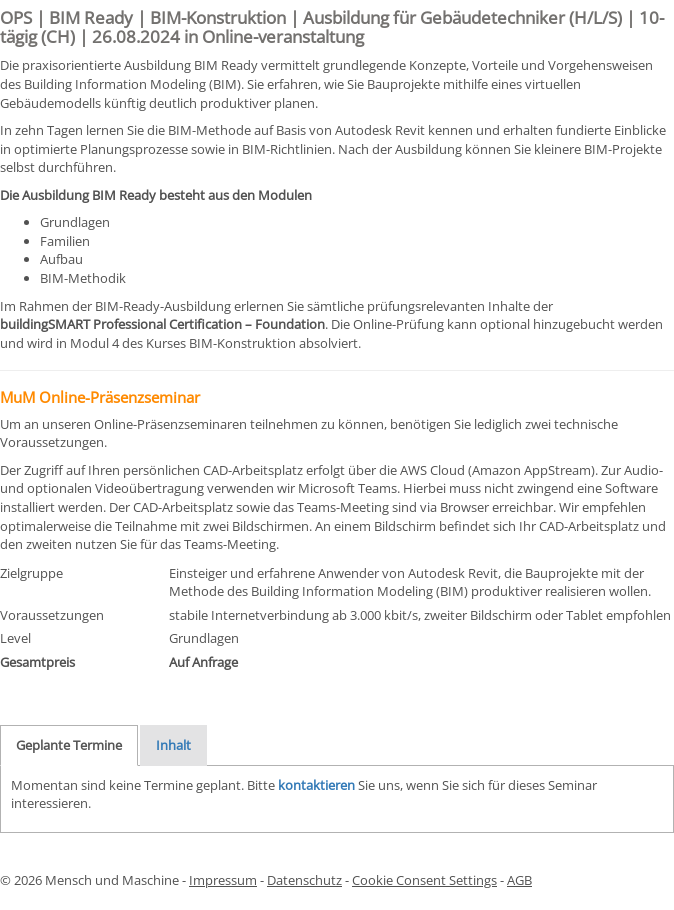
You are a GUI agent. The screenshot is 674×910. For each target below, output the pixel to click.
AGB (519, 880)
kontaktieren (316, 785)
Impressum (223, 880)
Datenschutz (304, 880)
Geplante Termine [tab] (69, 745)
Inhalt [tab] (173, 745)
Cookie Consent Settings (424, 880)
